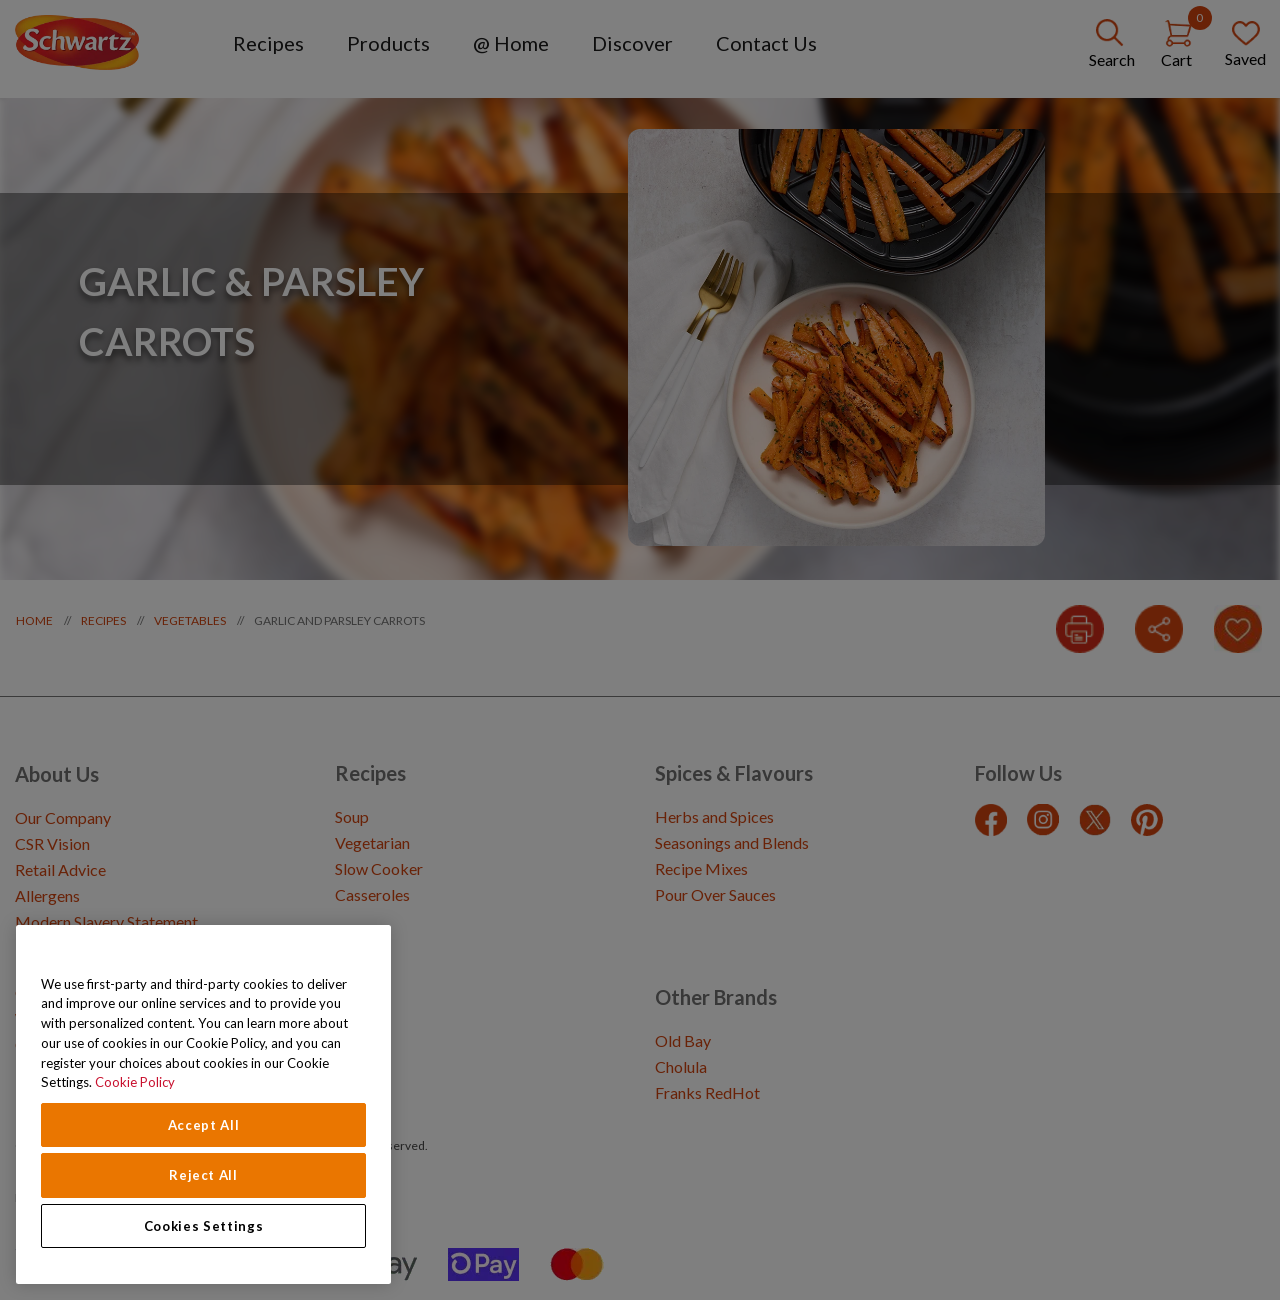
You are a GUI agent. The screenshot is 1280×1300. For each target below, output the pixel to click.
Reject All (203, 1175)
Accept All (204, 1125)
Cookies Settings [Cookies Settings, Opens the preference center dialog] (204, 1226)
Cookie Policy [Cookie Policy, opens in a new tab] (135, 1082)
